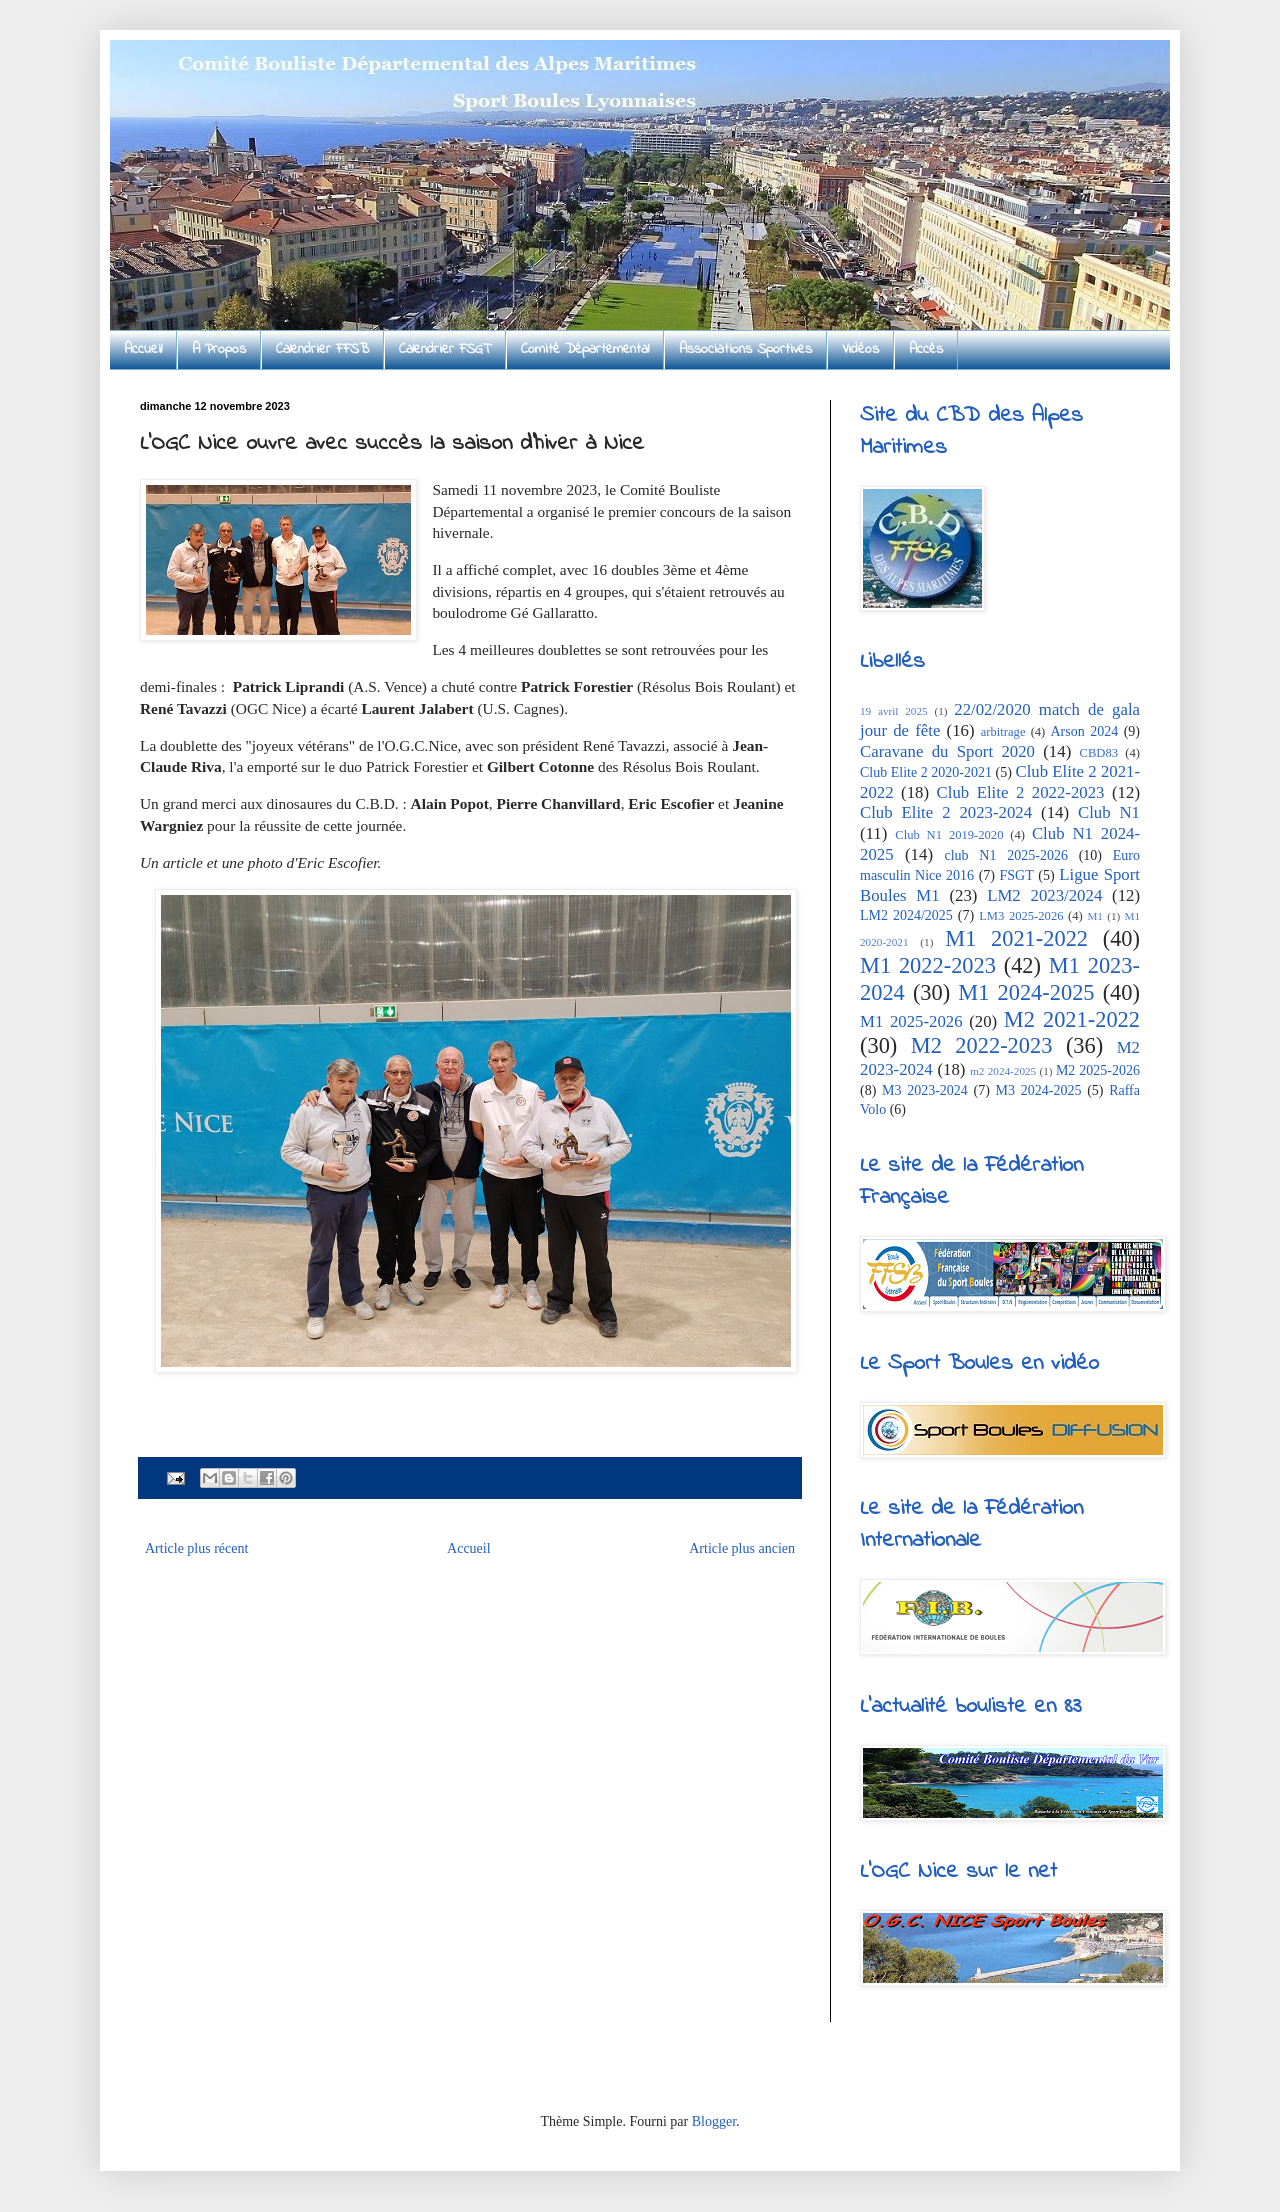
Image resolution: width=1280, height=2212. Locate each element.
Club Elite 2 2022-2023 (1021, 792)
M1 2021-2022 (1016, 938)
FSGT (1017, 875)
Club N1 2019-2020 (949, 835)
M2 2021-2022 (1072, 1019)
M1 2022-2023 (928, 965)
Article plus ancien (742, 1548)
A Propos (219, 349)
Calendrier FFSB (322, 349)
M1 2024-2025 (1026, 992)
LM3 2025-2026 (1021, 916)
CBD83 (1099, 753)
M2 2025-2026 (1098, 1070)
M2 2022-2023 (982, 1045)
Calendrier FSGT (445, 349)
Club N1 (1109, 812)
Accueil (143, 349)
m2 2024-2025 (1003, 1071)
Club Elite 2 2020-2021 (926, 772)
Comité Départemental (585, 349)
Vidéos (860, 349)
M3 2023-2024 (925, 1090)
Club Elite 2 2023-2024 (946, 812)
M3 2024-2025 (1039, 1090)
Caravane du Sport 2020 (947, 751)
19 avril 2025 (894, 711)
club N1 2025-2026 (1005, 855)
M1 (1095, 916)
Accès (926, 349)
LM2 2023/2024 (1044, 895)
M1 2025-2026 (911, 1021)
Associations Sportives (745, 349)
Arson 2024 (1084, 731)
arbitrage (1003, 732)
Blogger (714, 2121)
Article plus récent (196, 1548)
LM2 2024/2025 (906, 915)
